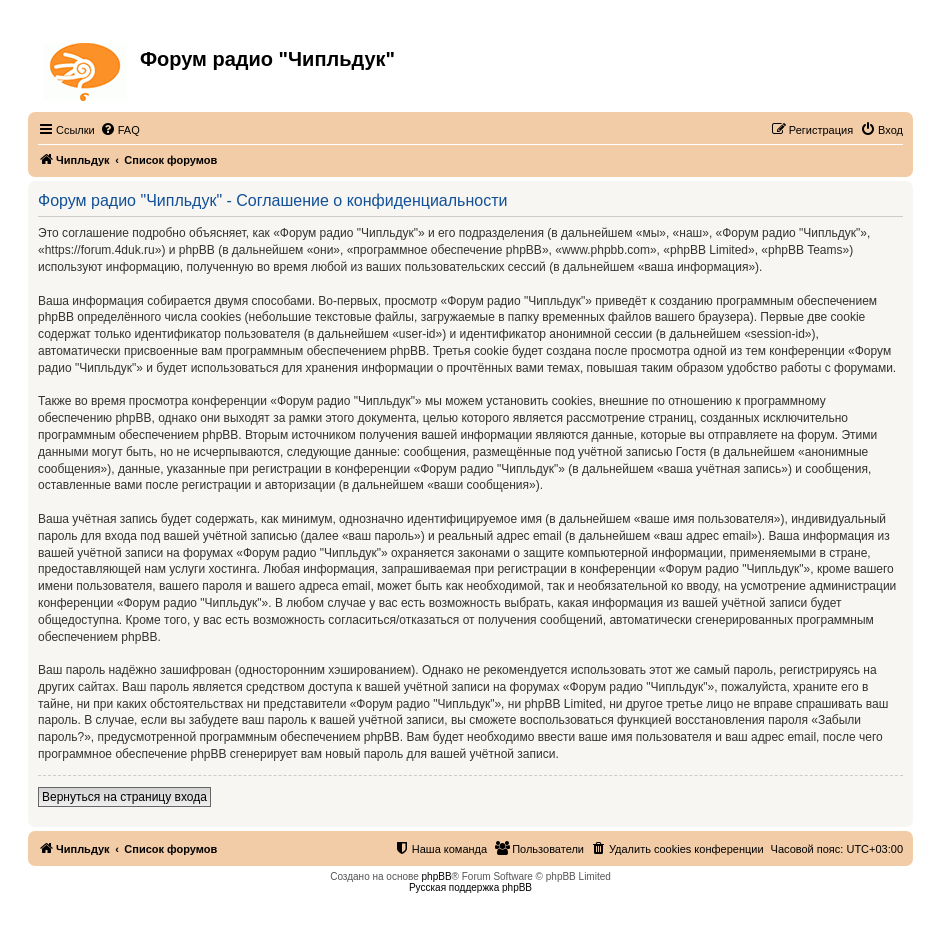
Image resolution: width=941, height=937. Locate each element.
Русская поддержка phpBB (470, 887)
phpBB (437, 876)
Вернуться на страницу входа (124, 797)
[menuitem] (120, 130)
